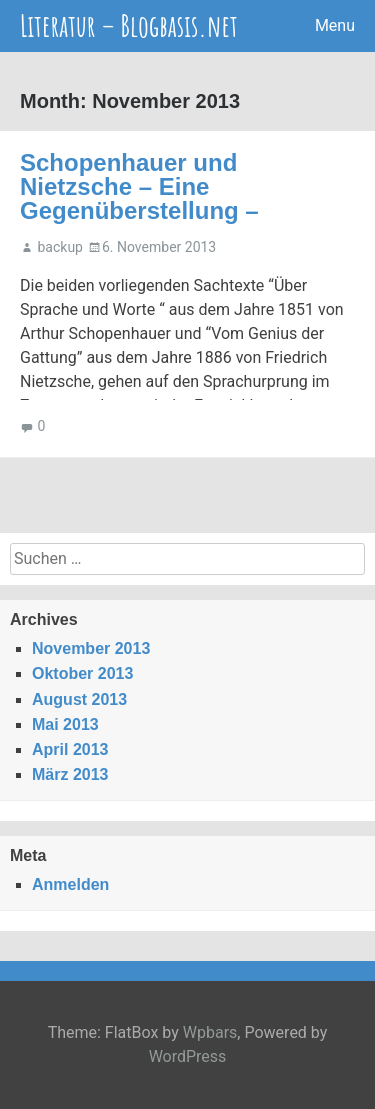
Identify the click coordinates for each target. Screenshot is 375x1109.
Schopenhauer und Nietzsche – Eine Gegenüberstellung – (139, 186)
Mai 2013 (65, 724)
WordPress (188, 1056)
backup (59, 247)
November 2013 (91, 648)
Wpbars (210, 1032)
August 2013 (79, 699)
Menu (335, 25)
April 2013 (70, 749)
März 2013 (70, 774)
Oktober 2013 (82, 673)
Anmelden (70, 884)
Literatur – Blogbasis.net (129, 25)
